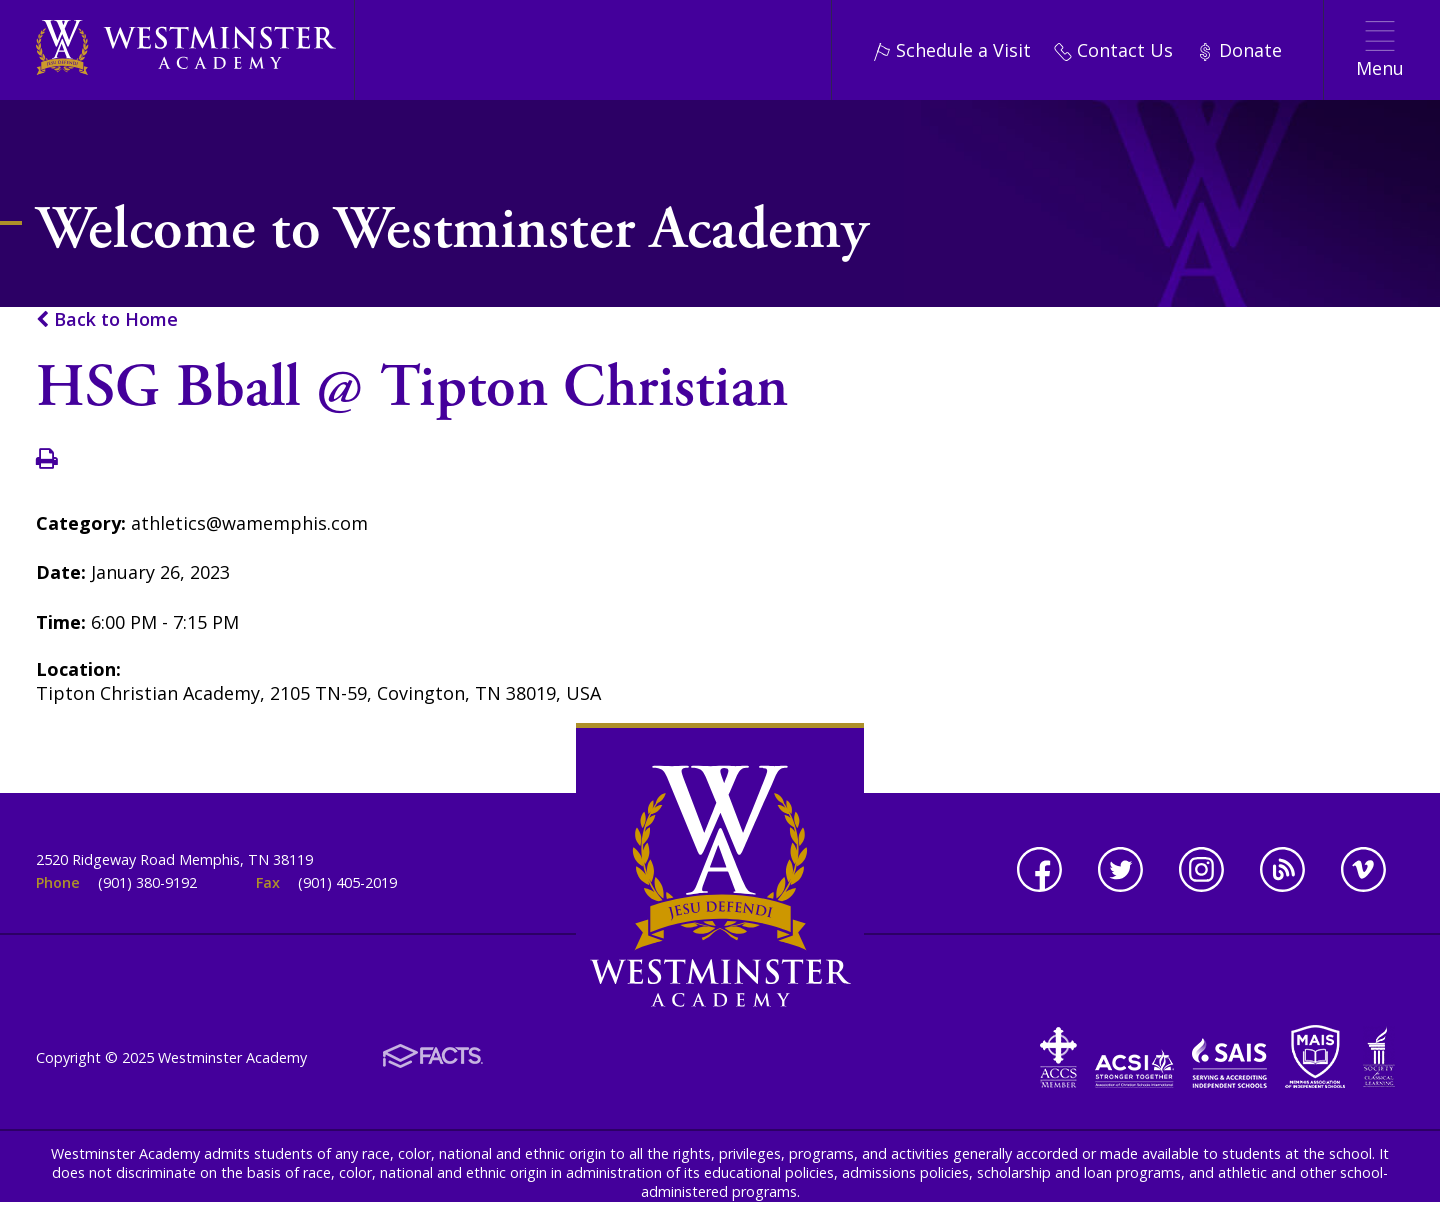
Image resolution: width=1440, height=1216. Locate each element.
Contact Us (1113, 50)
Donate (1239, 50)
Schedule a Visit (952, 50)
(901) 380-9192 (147, 882)
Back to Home (107, 319)
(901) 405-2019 (347, 882)
